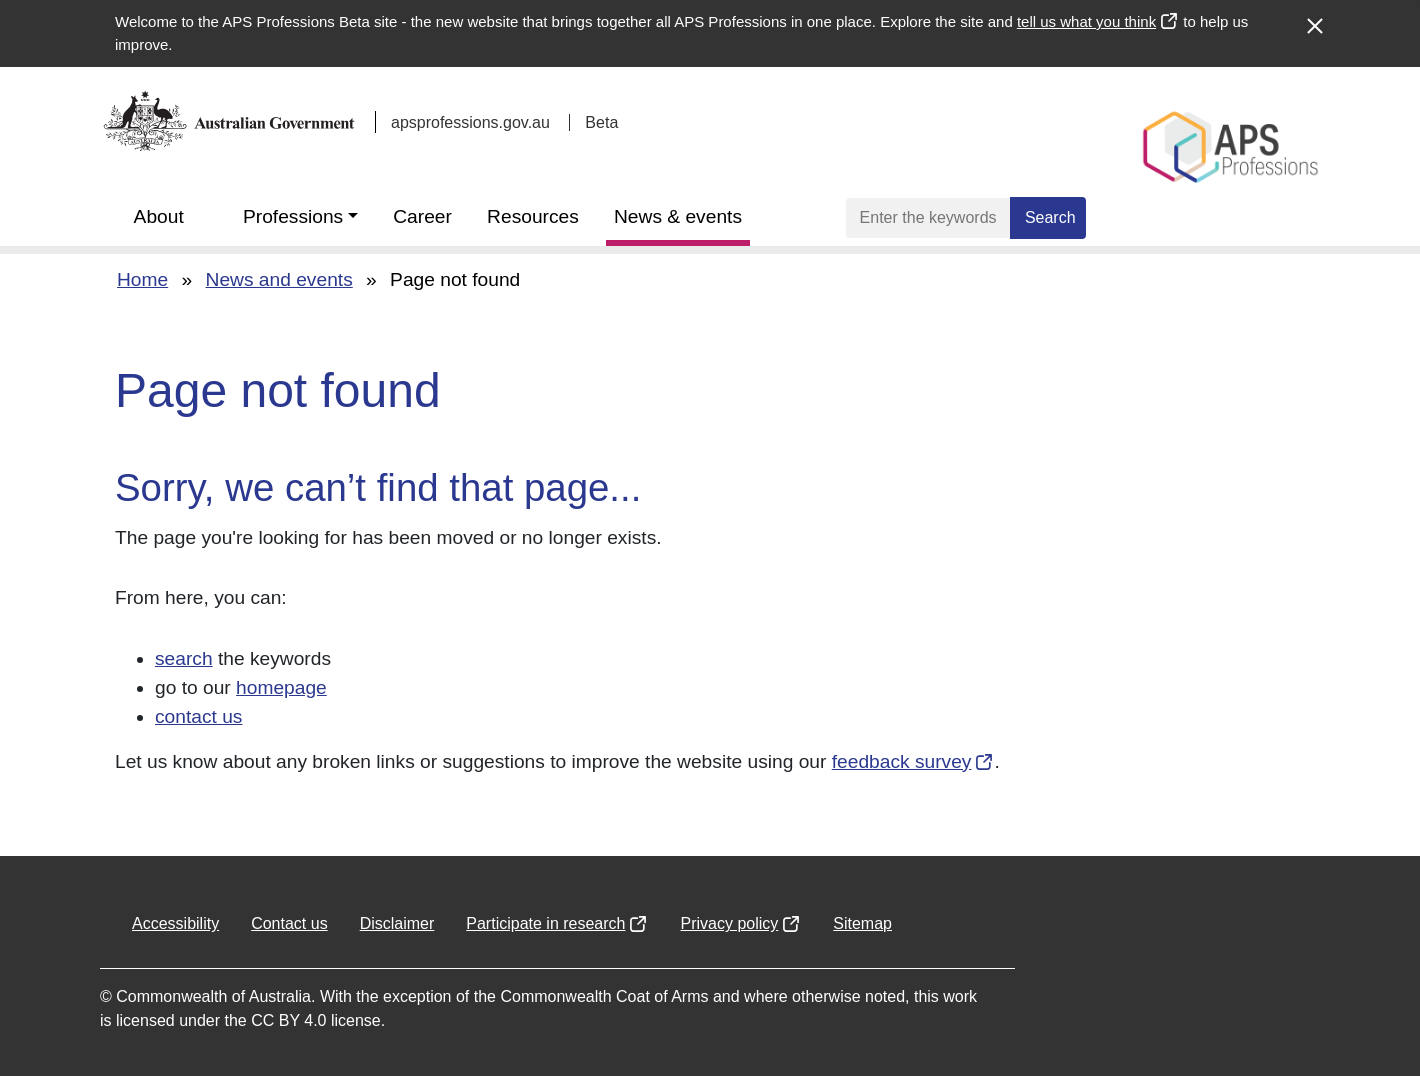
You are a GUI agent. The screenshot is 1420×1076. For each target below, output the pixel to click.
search (184, 658)
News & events (678, 216)
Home (142, 279)
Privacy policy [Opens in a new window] (729, 923)
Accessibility (175, 923)
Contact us (289, 923)
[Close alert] (1314, 16)
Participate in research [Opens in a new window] (545, 923)
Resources (533, 216)
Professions (293, 216)
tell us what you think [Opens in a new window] (1086, 21)
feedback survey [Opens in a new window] (902, 761)
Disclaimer (397, 923)
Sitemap (862, 923)
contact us (198, 716)
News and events (279, 279)
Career (422, 216)
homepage (281, 687)
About (159, 216)
